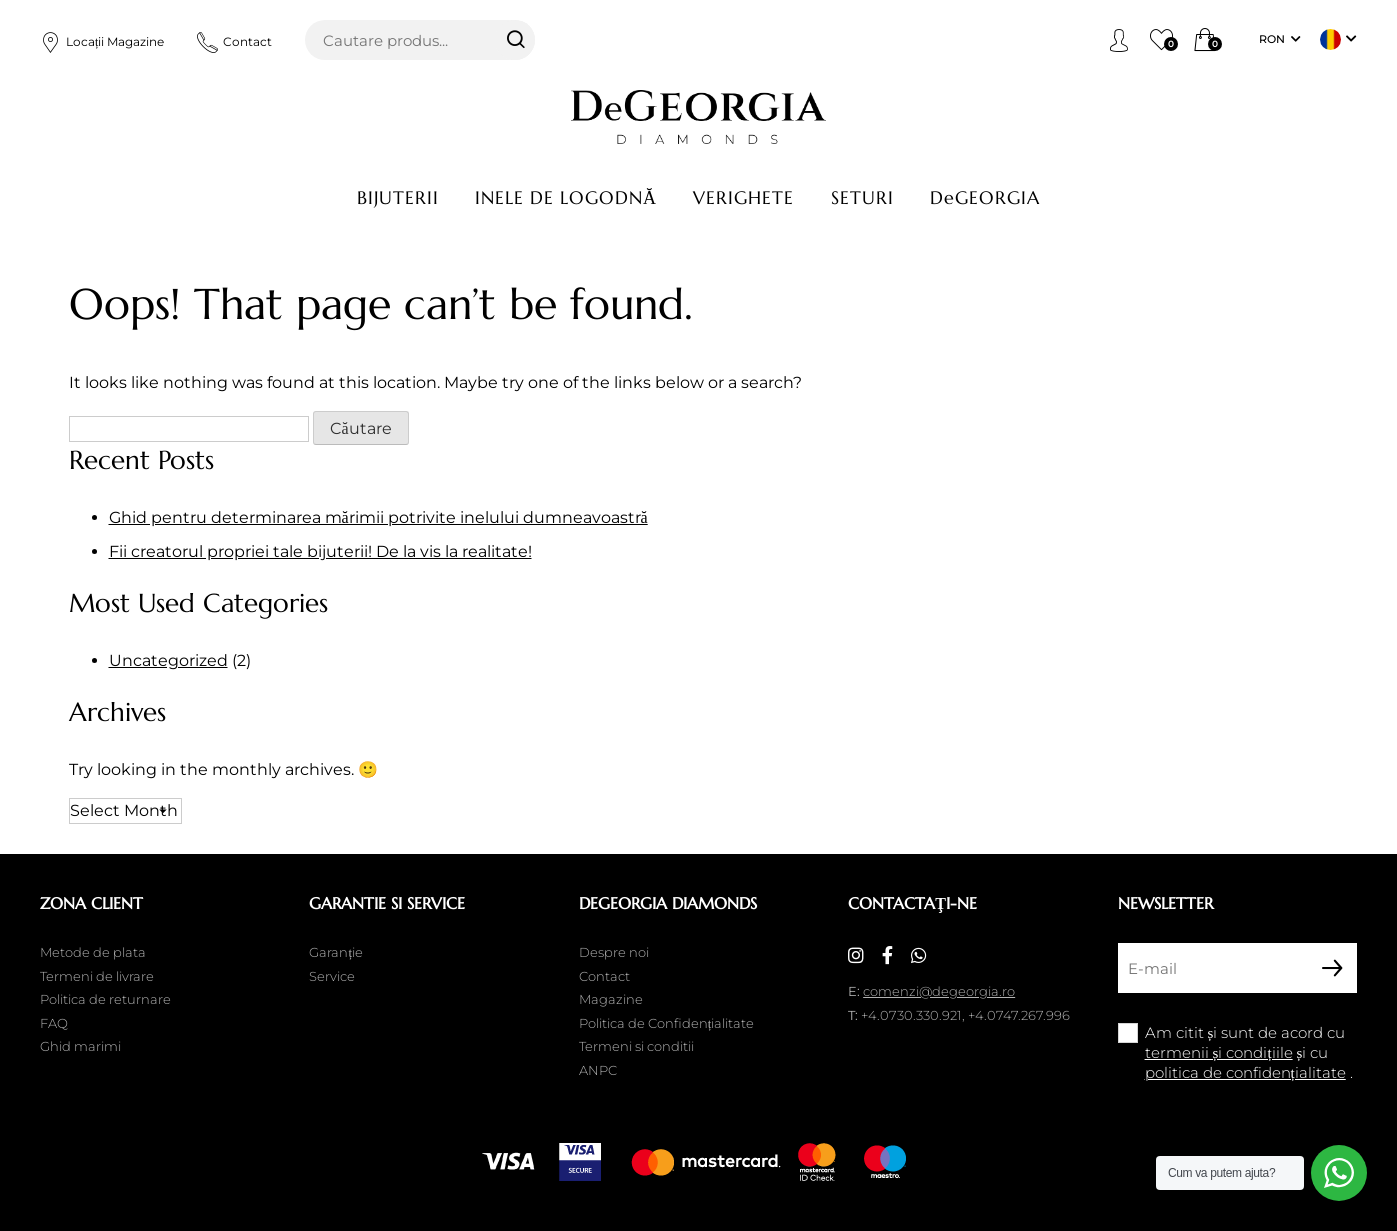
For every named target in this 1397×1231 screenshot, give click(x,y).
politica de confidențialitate (1245, 1072)
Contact (234, 41)
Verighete (743, 197)
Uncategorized (168, 660)
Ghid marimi (80, 1046)
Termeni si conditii (636, 1046)
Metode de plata (93, 952)
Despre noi (614, 952)
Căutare (515, 40)
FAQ (54, 1023)
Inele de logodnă (566, 197)
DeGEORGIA (985, 197)
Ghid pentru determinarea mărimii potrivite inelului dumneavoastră (378, 517)
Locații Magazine (102, 41)
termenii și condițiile (1219, 1052)
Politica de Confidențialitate (667, 1023)
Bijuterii (398, 197)
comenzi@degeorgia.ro (939, 991)
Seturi (862, 197)
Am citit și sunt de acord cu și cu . (1249, 1052)
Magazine (611, 999)
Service (332, 976)
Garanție (336, 952)
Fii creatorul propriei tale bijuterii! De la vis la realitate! (320, 551)
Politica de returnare (105, 999)
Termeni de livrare (97, 976)
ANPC (598, 1070)
